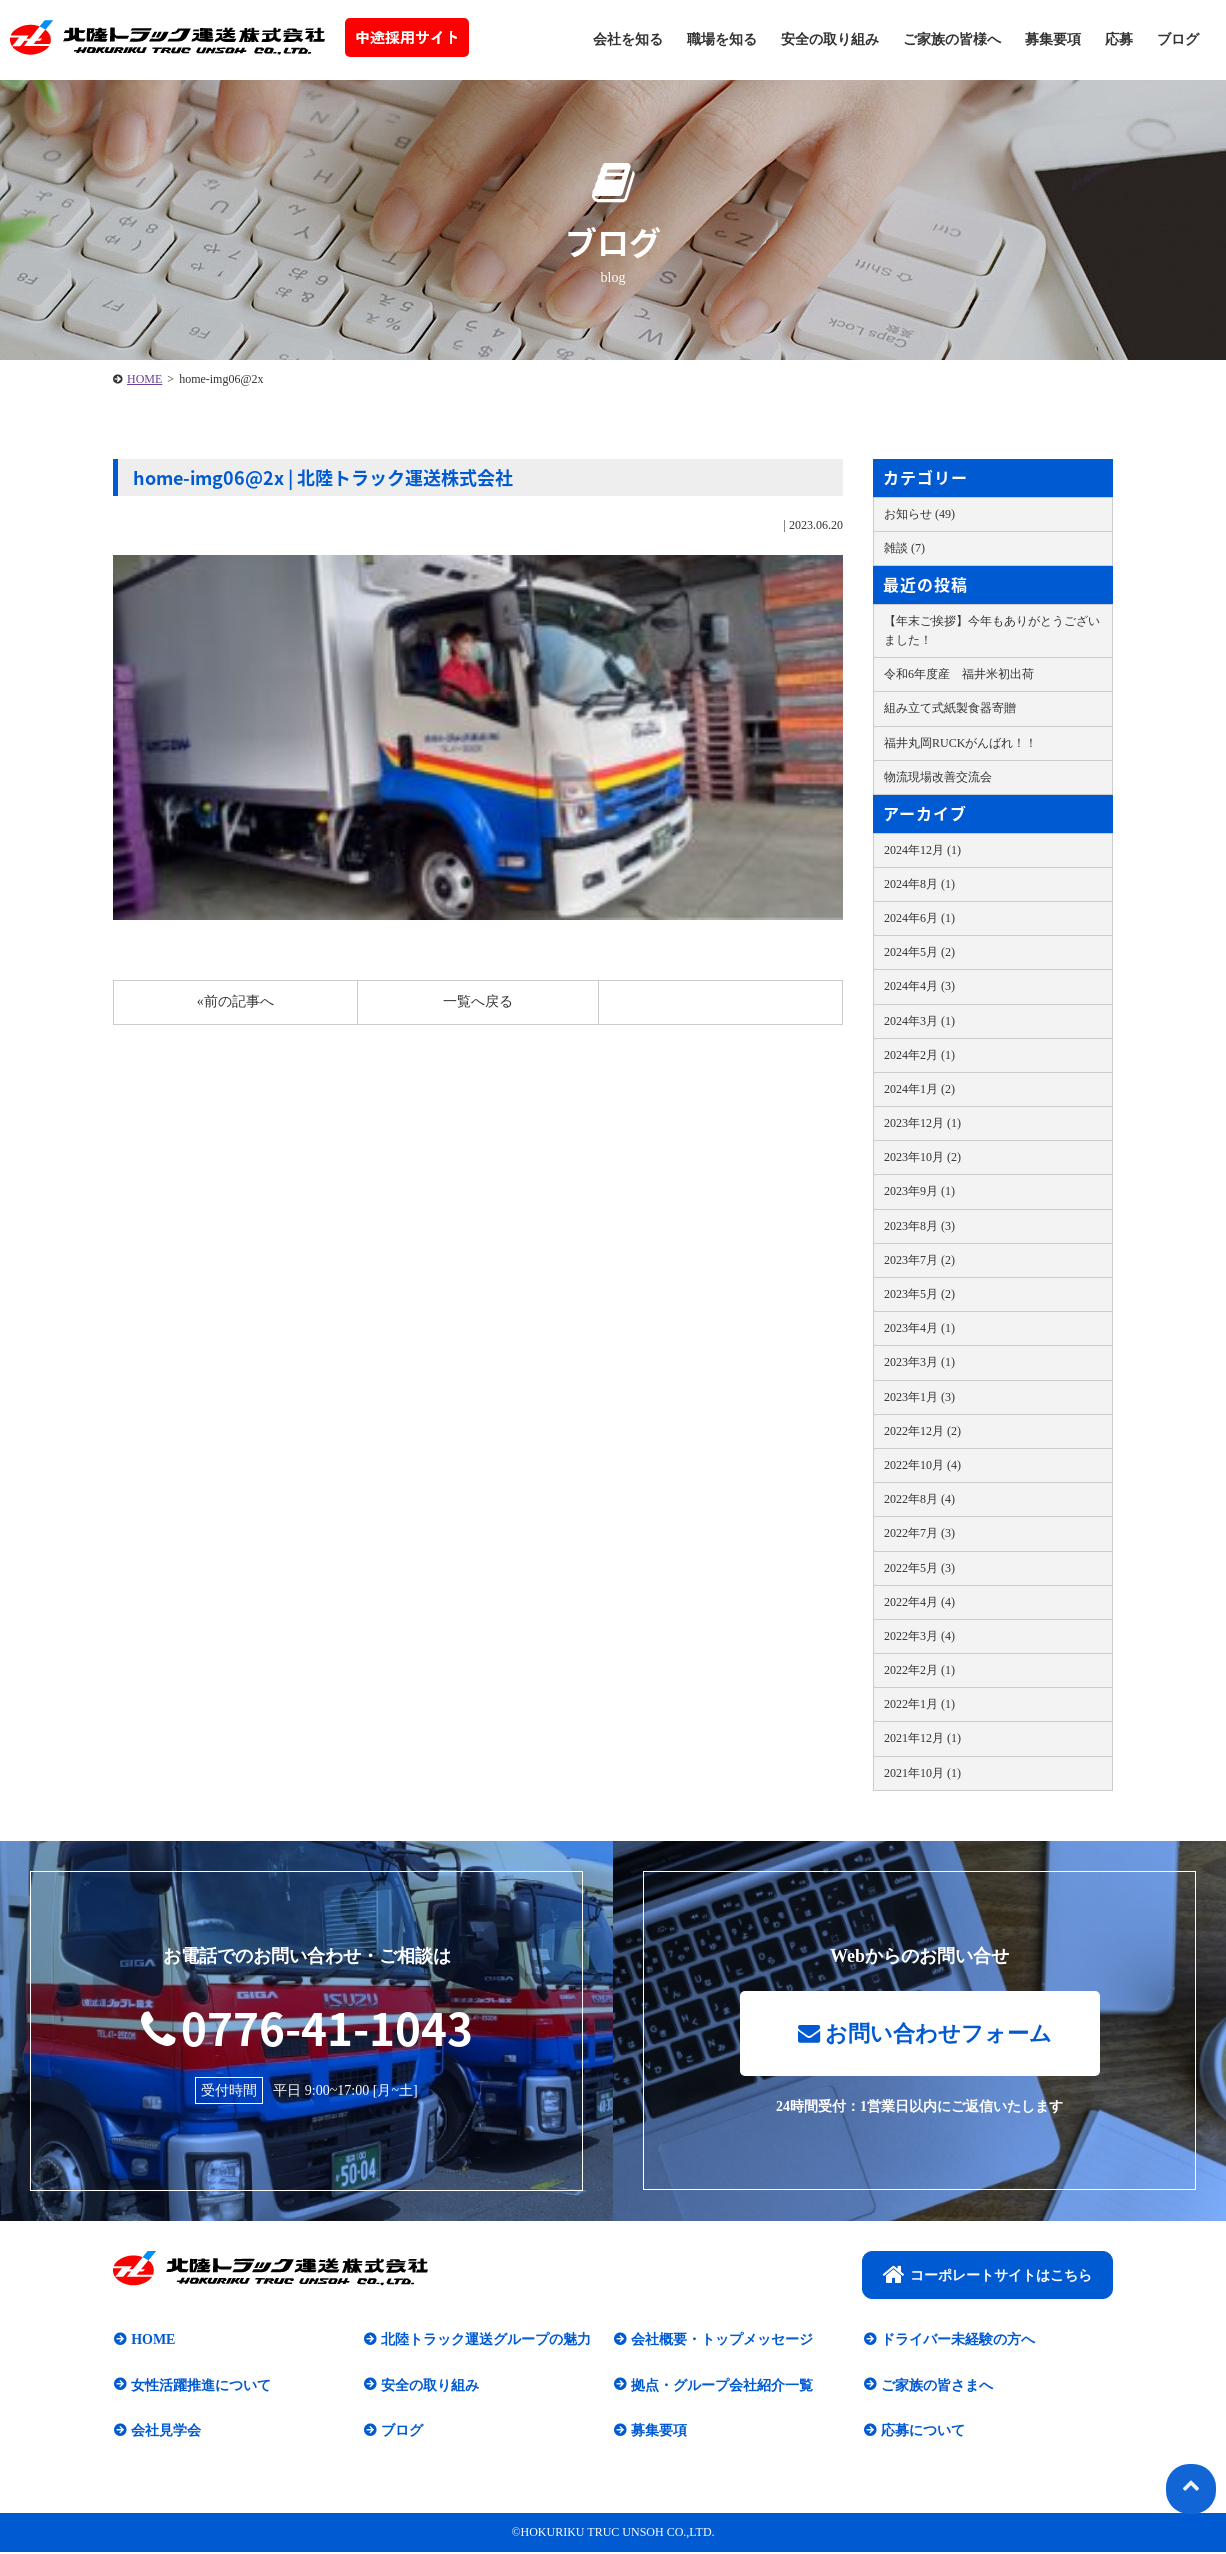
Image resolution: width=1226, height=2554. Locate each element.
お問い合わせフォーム (925, 2035)
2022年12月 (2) (922, 1431)
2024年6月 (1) (919, 918)
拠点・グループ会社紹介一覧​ (721, 2386)
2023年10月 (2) (922, 1157)
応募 (1119, 39)
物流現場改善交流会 (938, 777)
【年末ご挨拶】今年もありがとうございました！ (992, 630)
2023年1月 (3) (919, 1397)
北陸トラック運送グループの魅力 (485, 2341)
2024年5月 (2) (919, 952)
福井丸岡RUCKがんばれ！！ (960, 743)
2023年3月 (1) (919, 1362)
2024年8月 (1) (919, 884)
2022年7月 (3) (919, 1533)
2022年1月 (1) (919, 1704)
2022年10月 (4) (922, 1465)
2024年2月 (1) (919, 1055)
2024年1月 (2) (919, 1089)
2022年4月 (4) (919, 1602)
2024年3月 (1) (919, 1021)
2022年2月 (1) (919, 1670)
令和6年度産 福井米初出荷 (959, 674)
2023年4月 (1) (919, 1328)
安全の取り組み (830, 39)
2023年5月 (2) (919, 1294)
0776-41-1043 (307, 2027)
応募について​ (922, 2432)
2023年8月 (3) (919, 1226)
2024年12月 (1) (922, 850)
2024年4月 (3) (919, 986)
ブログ (1178, 39)
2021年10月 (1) (922, 1773)
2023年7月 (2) (919, 1260)
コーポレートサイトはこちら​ (987, 2276)
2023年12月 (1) (922, 1123)
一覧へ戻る (478, 1001)
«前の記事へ (235, 1001)
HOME (144, 379)
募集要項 (1053, 39)
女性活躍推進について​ (200, 2386)
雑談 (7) (904, 548)
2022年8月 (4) (919, 1499)
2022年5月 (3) (919, 1568)
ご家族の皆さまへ (936, 2386)
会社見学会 (165, 2432)
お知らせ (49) (919, 514)
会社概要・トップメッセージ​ (721, 2341)
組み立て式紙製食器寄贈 (950, 708)
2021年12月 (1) (922, 1738)
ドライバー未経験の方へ (957, 2341)
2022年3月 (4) (919, 1636)
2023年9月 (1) (919, 1191)
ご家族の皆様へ (952, 39)
